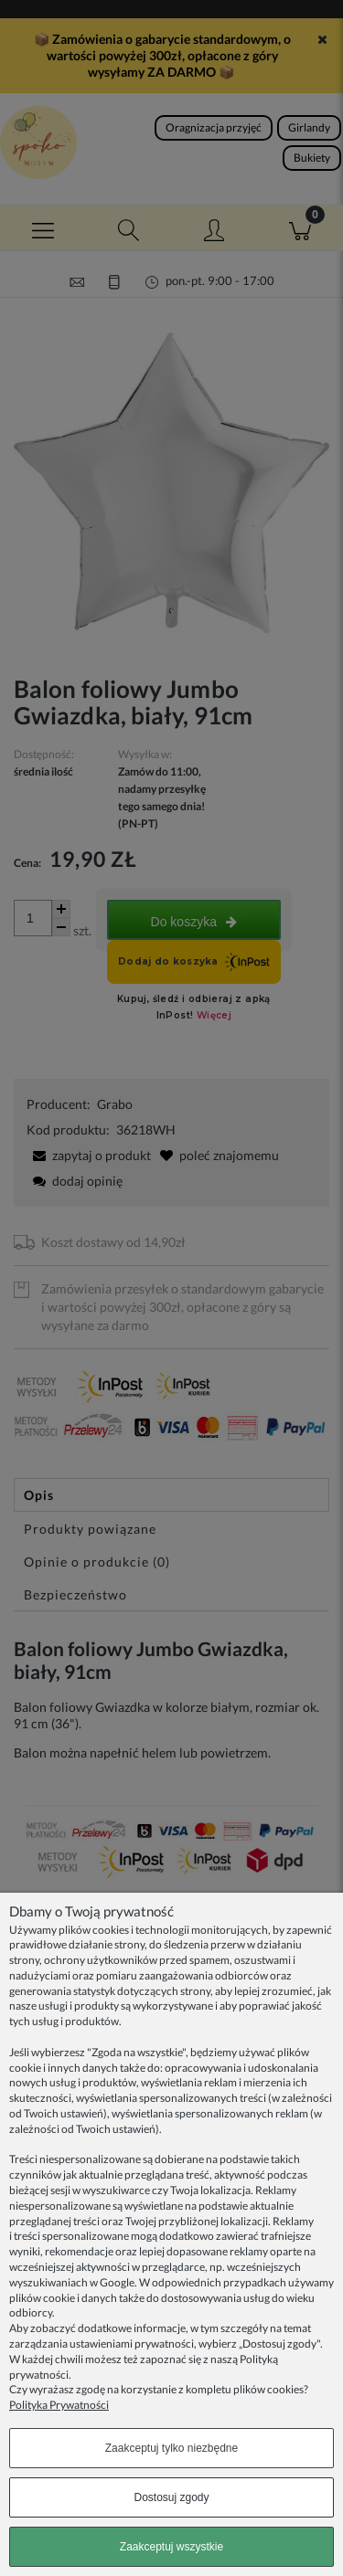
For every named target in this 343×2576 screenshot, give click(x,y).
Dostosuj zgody (171, 2497)
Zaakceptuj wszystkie (171, 2546)
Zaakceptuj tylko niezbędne (171, 2448)
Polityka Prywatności (59, 2405)
